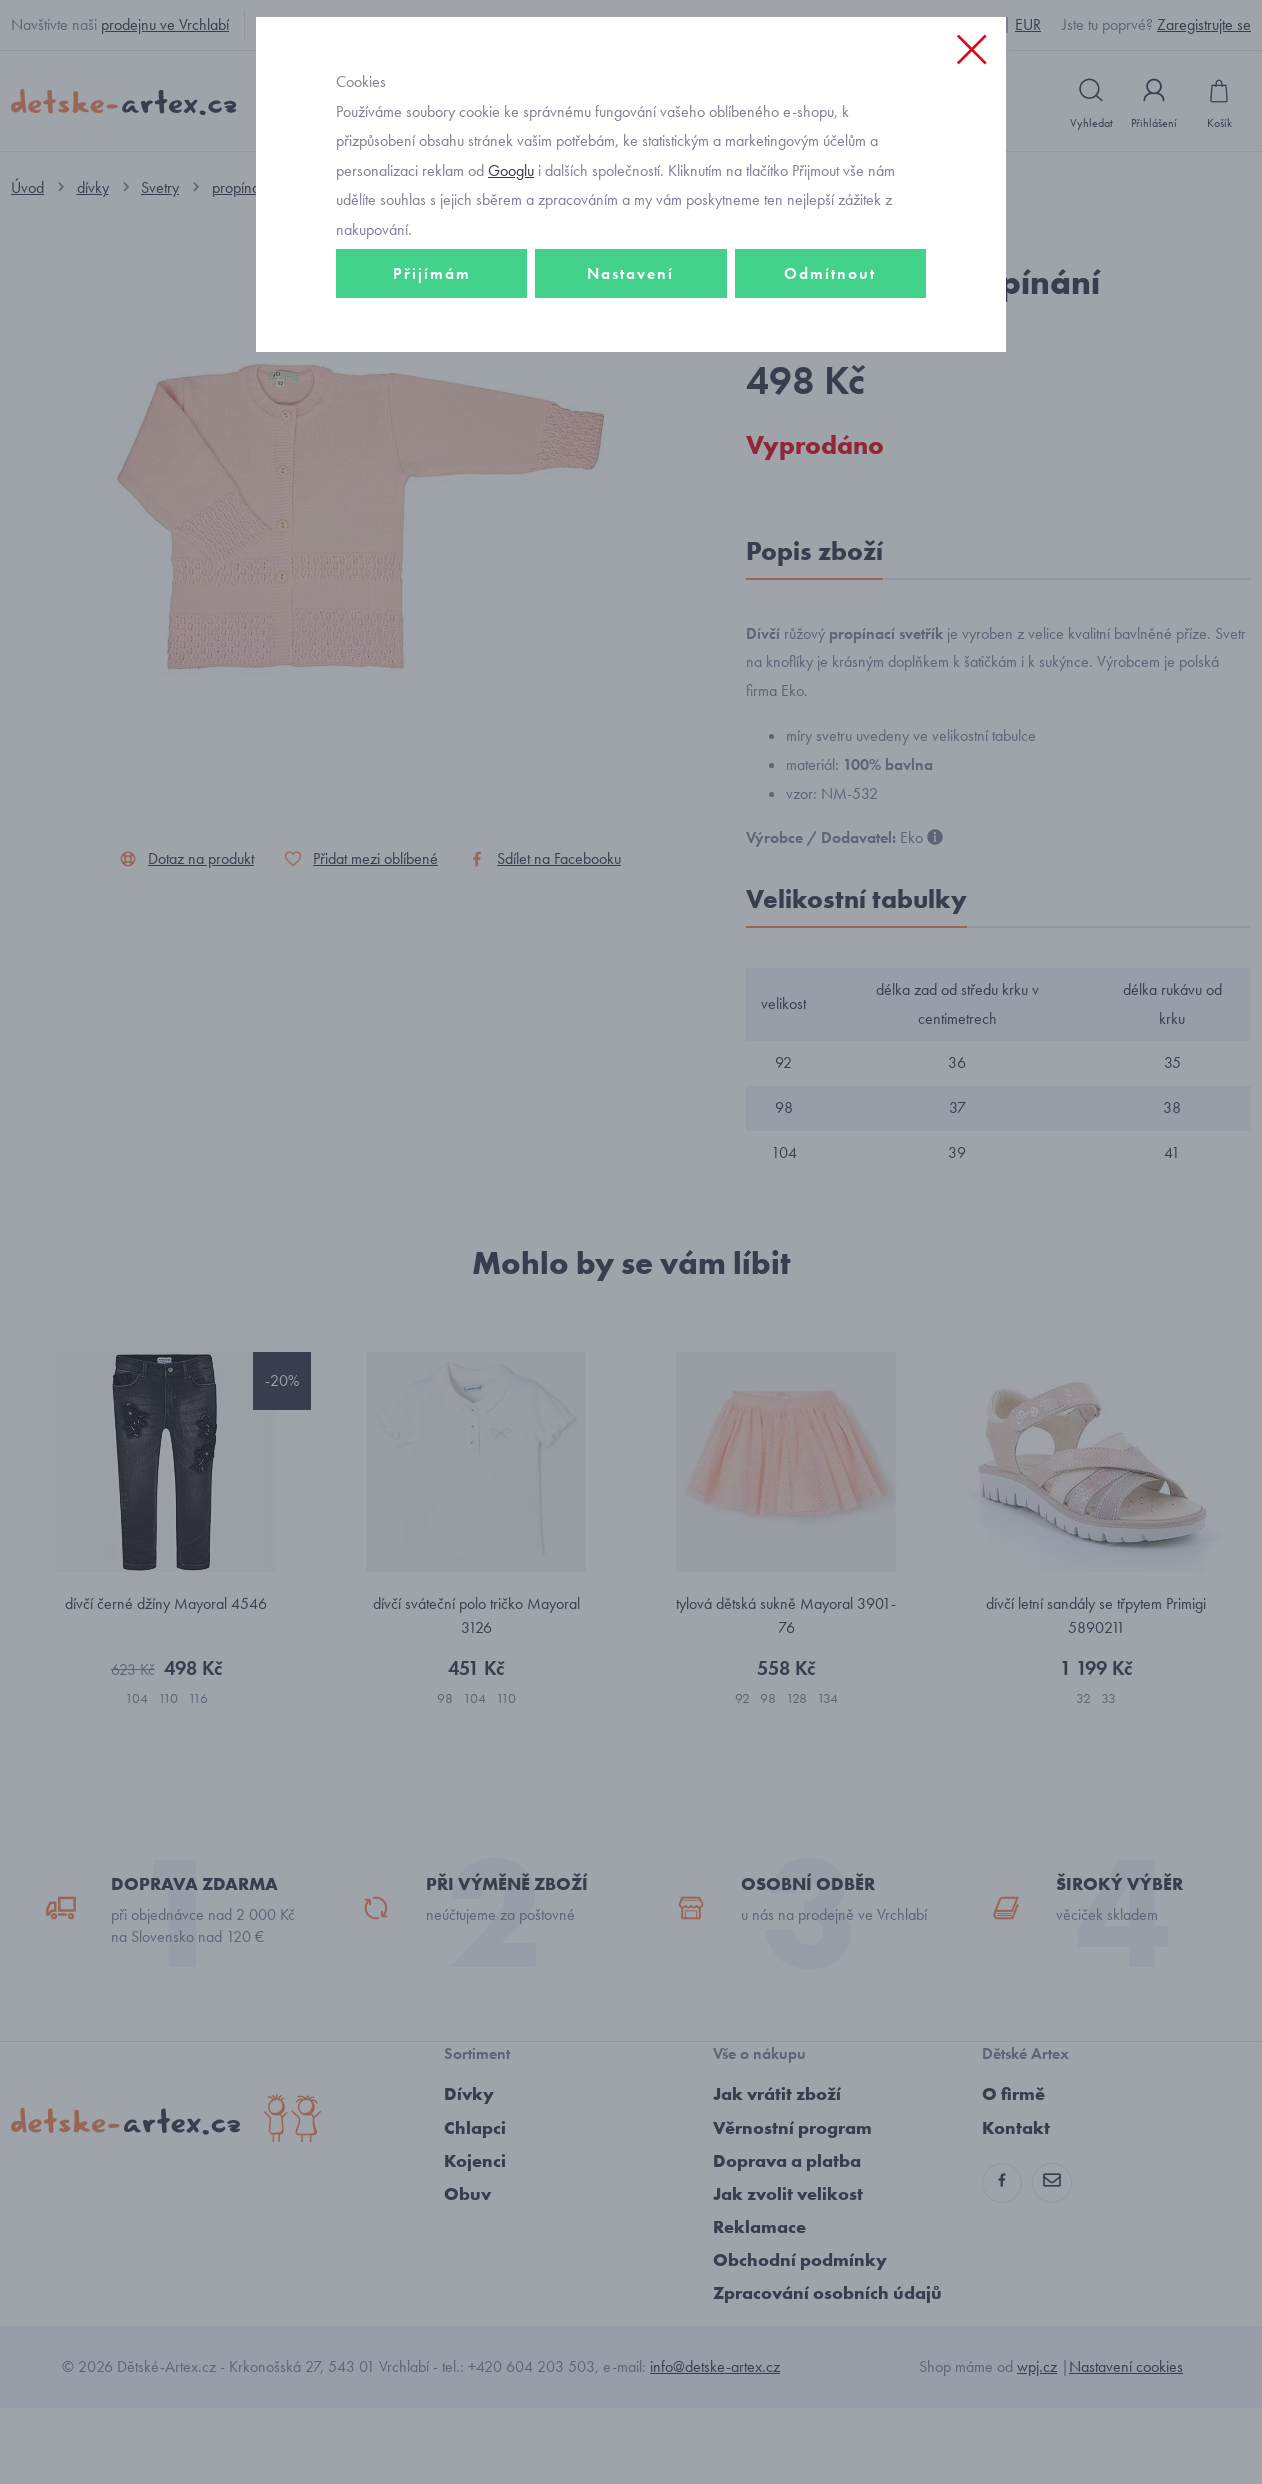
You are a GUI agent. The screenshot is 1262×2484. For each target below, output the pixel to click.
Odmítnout (830, 406)
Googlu (511, 303)
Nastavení (630, 406)
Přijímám (432, 406)
